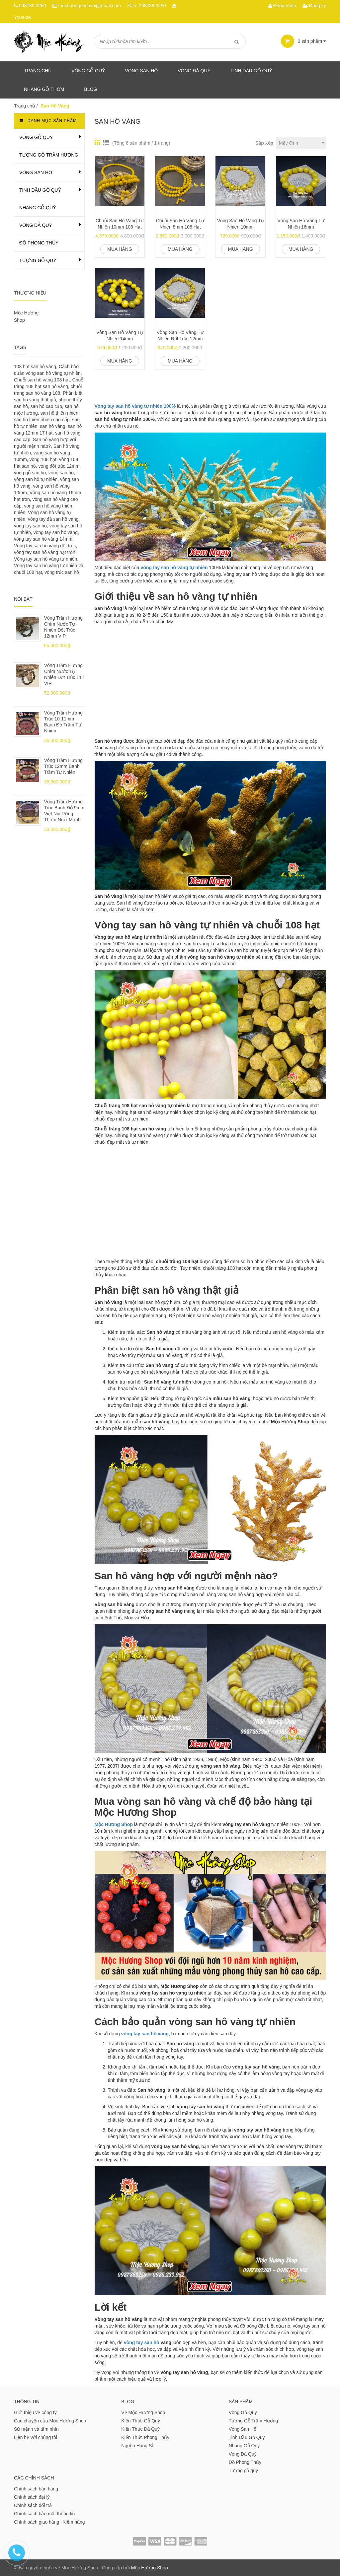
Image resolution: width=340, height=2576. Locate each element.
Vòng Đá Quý (194, 70)
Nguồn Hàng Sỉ (137, 2445)
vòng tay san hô (141, 2342)
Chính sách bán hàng (36, 2488)
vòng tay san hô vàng (145, 2033)
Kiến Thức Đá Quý (140, 2429)
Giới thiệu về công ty (35, 2412)
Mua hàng (119, 249)
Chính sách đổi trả (33, 2505)
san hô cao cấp (46, 406)
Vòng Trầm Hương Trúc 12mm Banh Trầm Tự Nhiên (63, 766)
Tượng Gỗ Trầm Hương (48, 155)
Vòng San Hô (141, 70)
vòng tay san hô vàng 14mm (43, 539)
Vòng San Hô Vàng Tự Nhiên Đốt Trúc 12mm (180, 336)
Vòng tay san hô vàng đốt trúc (45, 545)
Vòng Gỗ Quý (88, 70)
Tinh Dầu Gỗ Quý (40, 190)
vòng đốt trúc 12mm (58, 466)
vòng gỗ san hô (30, 472)
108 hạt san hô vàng (35, 366)
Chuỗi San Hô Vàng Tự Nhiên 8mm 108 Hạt (180, 224)
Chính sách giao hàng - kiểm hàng (49, 2522)
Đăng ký (314, 5)
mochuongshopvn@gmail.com (89, 5)
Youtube (22, 17)
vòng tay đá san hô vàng (53, 519)
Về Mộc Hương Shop (143, 2412)
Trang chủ (37, 70)
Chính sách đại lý (32, 2497)
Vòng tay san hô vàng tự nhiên (45, 559)
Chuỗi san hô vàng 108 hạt (42, 379)
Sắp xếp (264, 143)
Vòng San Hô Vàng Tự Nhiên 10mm (240, 224)
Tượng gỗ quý (37, 260)
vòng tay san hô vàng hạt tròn (44, 552)
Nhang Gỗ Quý (37, 207)
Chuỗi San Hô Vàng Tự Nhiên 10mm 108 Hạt (120, 224)
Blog (90, 89)
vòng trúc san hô (61, 572)
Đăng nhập (282, 5)
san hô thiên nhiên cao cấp (42, 419)
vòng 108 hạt (43, 459)
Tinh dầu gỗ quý (251, 70)
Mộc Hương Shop (149, 2567)
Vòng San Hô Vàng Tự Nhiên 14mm (119, 336)
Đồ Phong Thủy (38, 242)
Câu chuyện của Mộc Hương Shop (50, 2420)
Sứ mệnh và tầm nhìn (36, 2429)
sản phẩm (303, 41)
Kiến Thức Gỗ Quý (140, 2420)
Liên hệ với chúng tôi (35, 2437)
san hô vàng (52, 426)
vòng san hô (61, 472)
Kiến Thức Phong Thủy (145, 2437)
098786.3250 (32, 5)
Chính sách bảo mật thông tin (44, 2513)
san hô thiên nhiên (59, 413)
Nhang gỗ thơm (44, 89)
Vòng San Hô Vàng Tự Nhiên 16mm (301, 224)
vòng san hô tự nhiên (35, 479)
